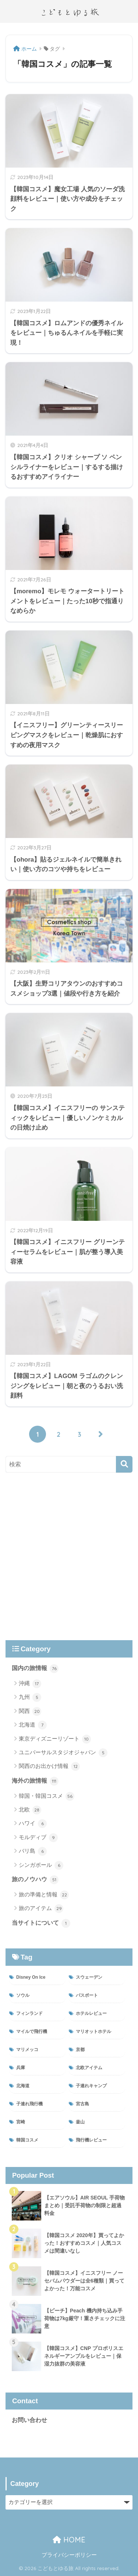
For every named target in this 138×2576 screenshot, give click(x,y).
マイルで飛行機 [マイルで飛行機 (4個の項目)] (31, 2031)
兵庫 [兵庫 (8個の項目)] (20, 2067)
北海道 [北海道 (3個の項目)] (22, 2085)
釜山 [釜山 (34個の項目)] (80, 2122)
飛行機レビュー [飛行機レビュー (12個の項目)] (91, 2140)
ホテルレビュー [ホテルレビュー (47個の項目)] (91, 2013)
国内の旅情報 (35, 1668)
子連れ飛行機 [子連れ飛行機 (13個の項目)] (29, 2103)
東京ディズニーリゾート (55, 1739)
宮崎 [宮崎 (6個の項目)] (20, 2122)
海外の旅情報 (35, 1781)
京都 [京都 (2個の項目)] (80, 2049)
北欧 (30, 1810)
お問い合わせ (29, 2420)
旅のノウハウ (35, 1879)
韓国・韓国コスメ (46, 1796)
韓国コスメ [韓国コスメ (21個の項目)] (27, 2140)
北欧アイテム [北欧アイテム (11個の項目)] (89, 2067)
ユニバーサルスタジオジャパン (63, 1752)
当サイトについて (41, 1923)
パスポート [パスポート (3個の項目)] (87, 1995)
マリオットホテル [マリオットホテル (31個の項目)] (93, 2031)
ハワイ (33, 1823)
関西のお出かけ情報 (49, 1766)
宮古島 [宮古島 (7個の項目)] (82, 2103)
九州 (30, 1697)
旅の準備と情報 (44, 1894)
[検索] (124, 1464)
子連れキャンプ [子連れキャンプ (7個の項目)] (91, 2085)
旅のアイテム (41, 1908)
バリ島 (33, 1851)
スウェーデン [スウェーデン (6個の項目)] (89, 1977)
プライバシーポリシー (69, 2555)
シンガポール (41, 1865)
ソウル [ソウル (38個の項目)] (22, 1995)
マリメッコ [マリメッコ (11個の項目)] (27, 2049)
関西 (30, 1711)
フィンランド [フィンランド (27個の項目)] (29, 2013)
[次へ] (100, 1434)
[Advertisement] (69, 1556)
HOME (69, 2539)
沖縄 (30, 1683)
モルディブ (38, 1837)
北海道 (33, 1725)
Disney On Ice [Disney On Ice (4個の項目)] (30, 1977)
